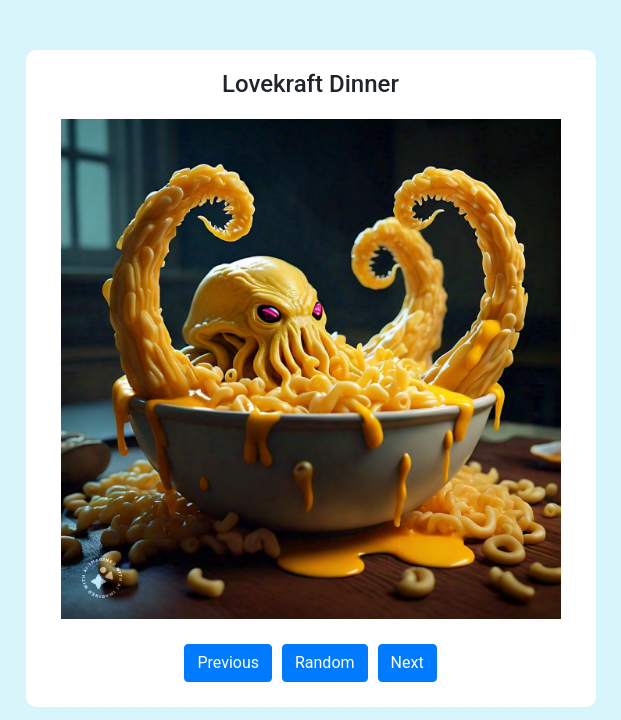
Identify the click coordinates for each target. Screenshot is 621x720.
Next (407, 662)
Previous (228, 662)
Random (325, 662)
